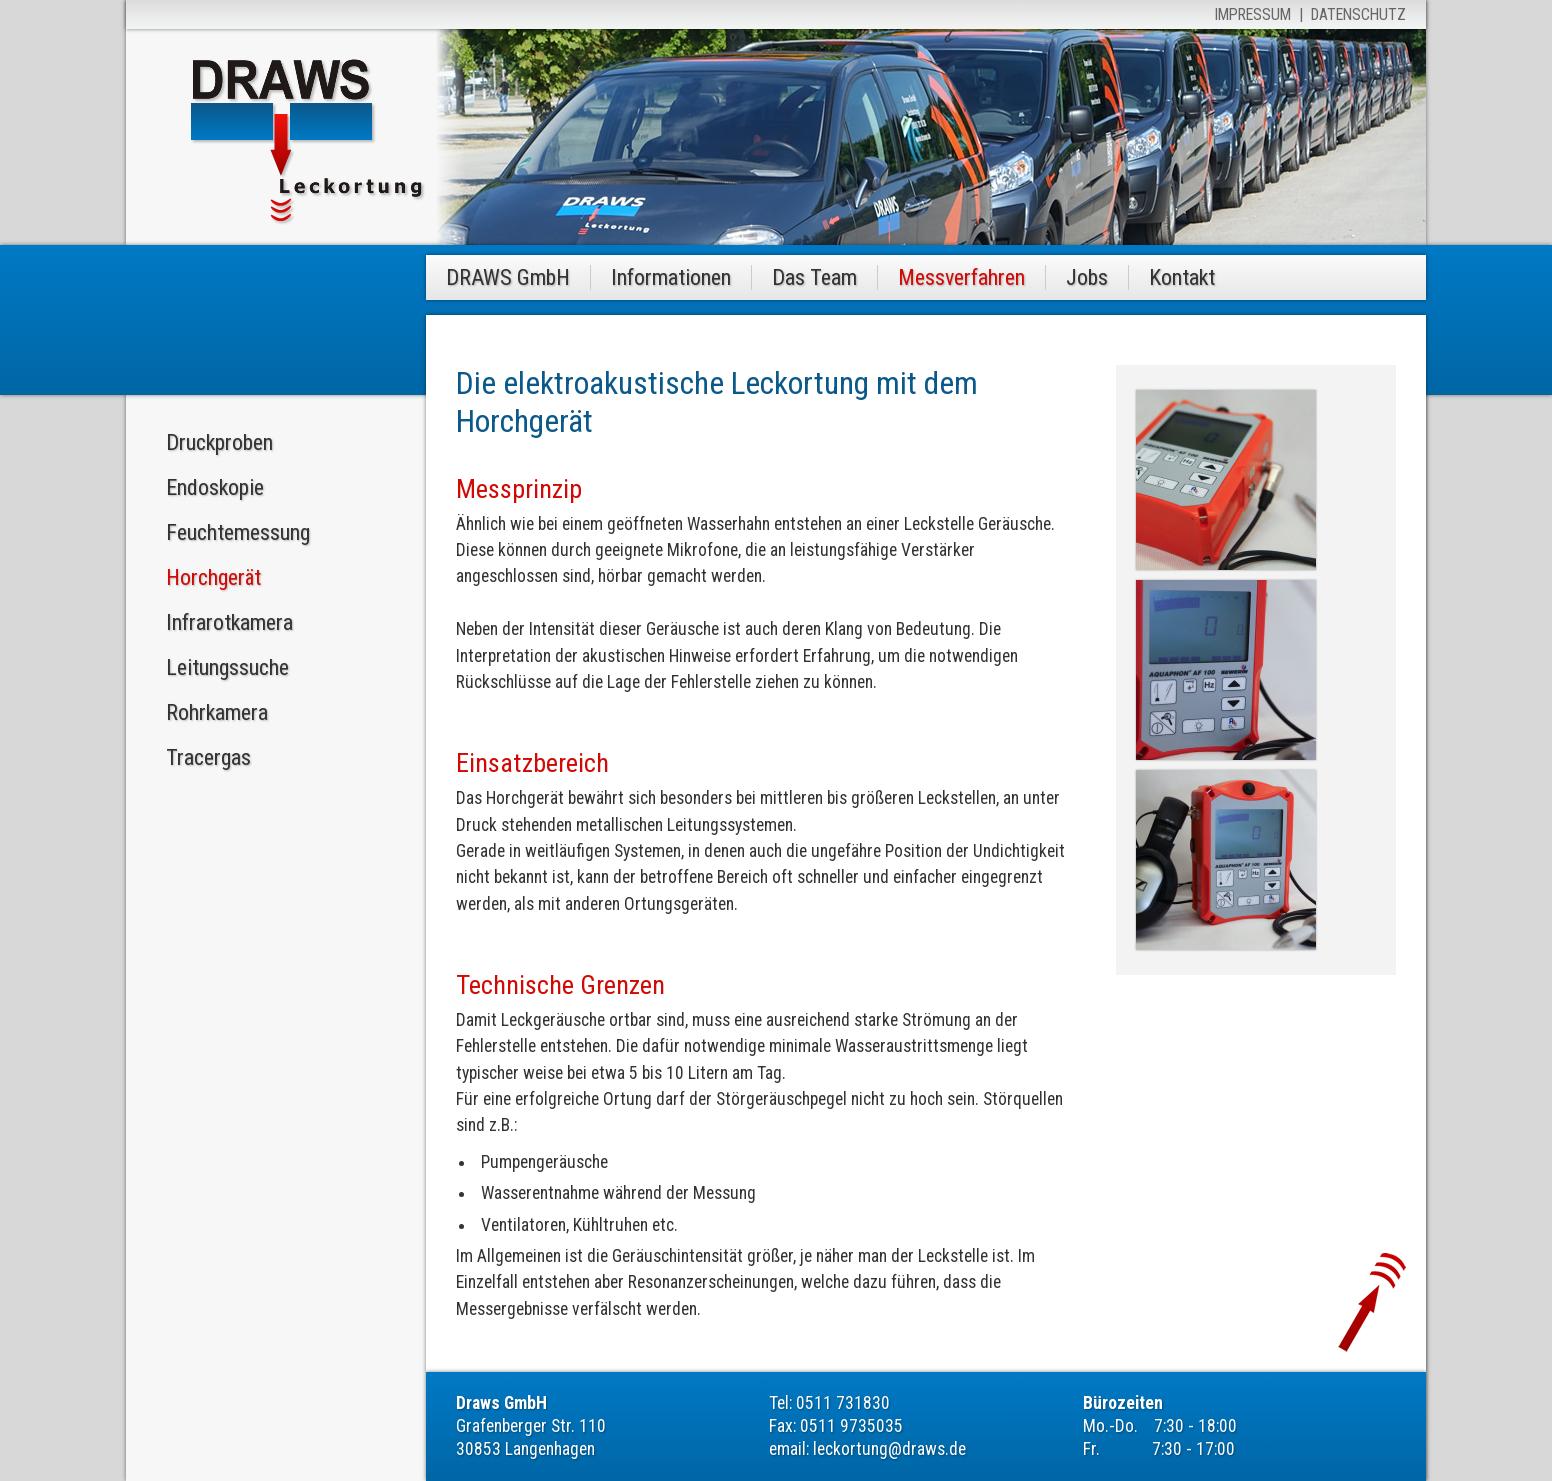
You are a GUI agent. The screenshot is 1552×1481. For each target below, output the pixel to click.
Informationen (671, 277)
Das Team (814, 277)
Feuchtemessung (238, 532)
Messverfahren (961, 277)
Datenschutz (1358, 14)
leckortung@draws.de (889, 1449)
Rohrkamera (217, 712)
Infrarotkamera (229, 622)
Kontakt (1182, 277)
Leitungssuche (227, 667)
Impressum (1252, 14)
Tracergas (208, 757)
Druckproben (219, 442)
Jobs (1087, 277)
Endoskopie (215, 487)
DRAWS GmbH (508, 277)
